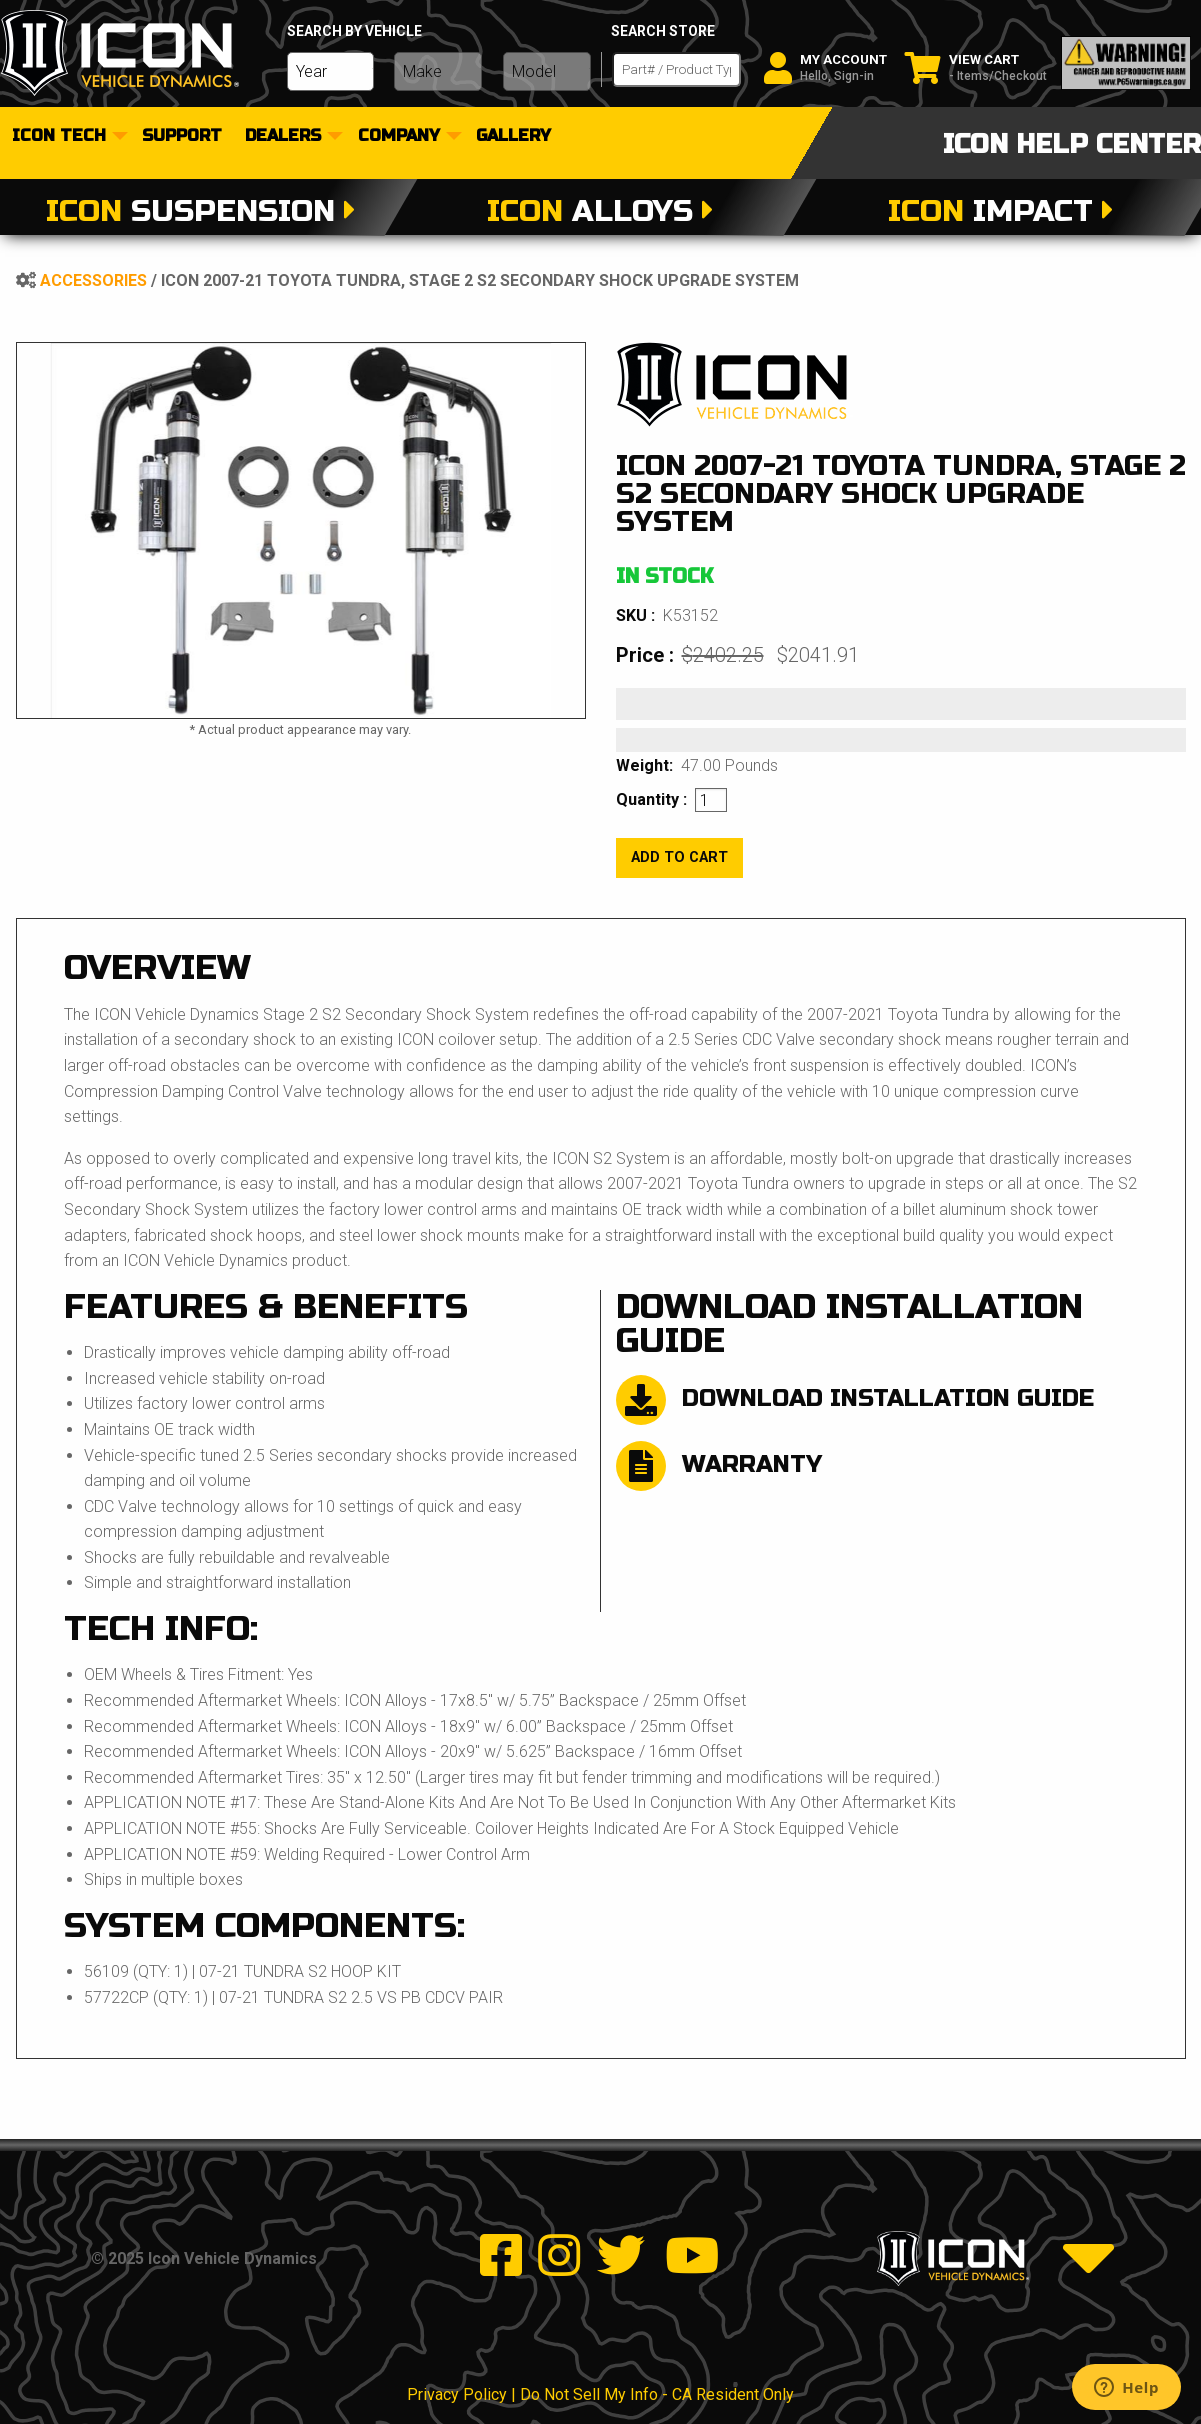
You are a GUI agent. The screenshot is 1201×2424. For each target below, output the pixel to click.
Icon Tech (59, 136)
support (182, 136)
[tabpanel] (301, 530)
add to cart (679, 857)
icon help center (1072, 144)
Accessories (93, 280)
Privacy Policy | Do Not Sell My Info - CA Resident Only (600, 2394)
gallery (513, 136)
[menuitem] (66, 136)
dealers (283, 136)
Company (399, 136)
